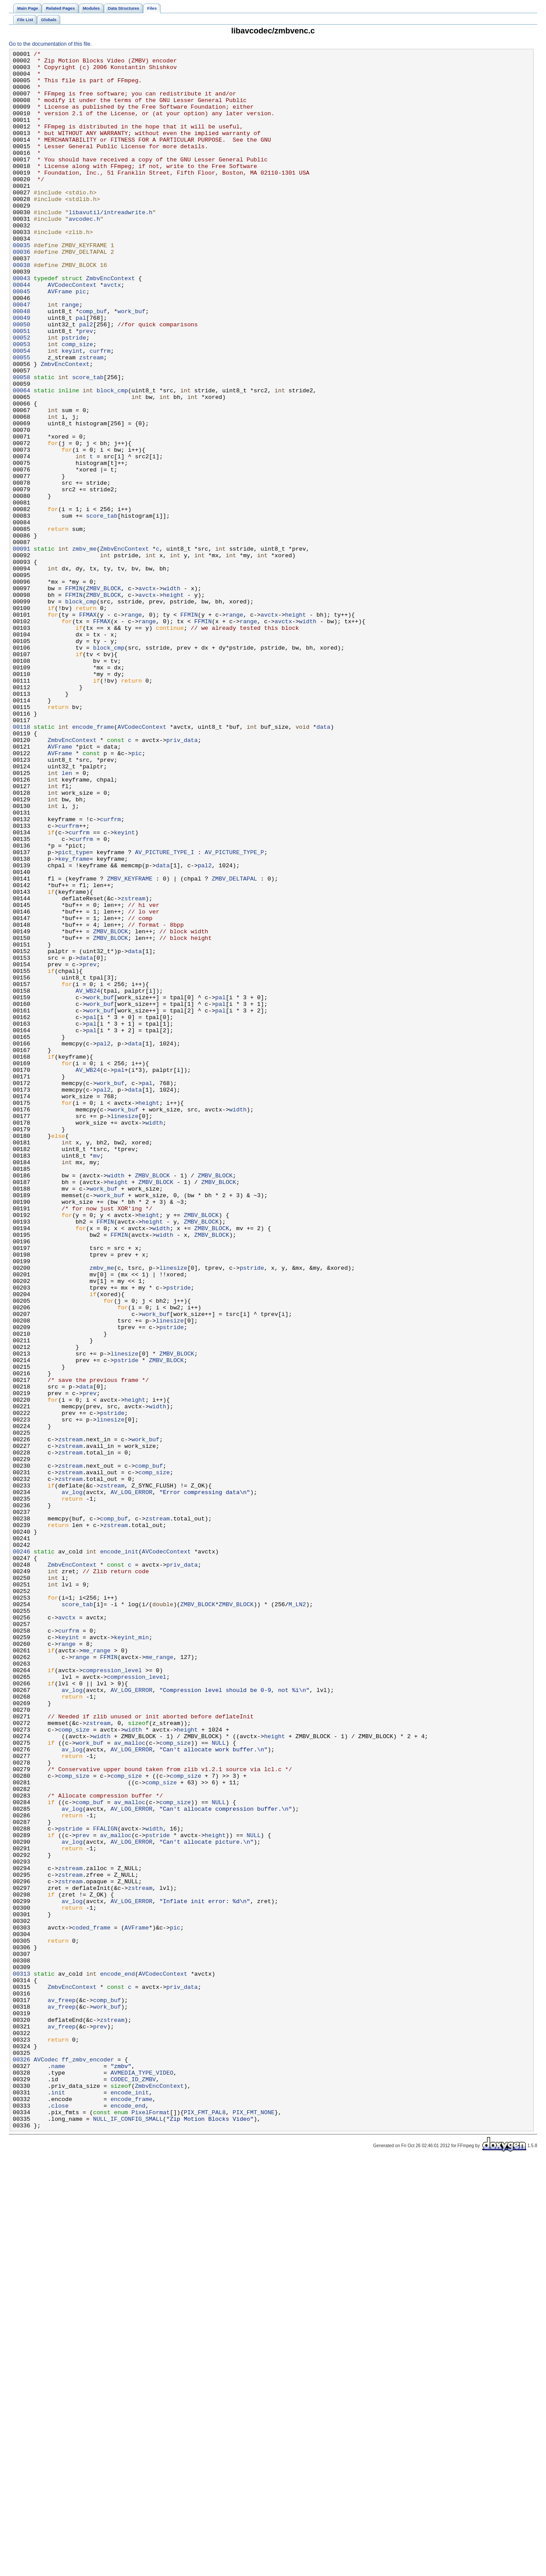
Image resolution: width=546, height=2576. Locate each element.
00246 (21, 1852)
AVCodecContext (72, 332)
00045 (21, 340)
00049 (21, 372)
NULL (219, 2082)
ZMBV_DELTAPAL (234, 1045)
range (70, 356)
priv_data (182, 878)
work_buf (131, 364)
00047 (21, 356)
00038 (21, 308)
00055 (21, 419)
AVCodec (46, 2462)
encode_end (117, 2359)
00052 (21, 395)
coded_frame (91, 2303)
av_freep (61, 2390)
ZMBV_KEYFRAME (129, 1045)
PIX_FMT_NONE (254, 2525)
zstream (91, 419)
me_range (96, 1971)
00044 (21, 332)
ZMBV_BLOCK (103, 696)
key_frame (73, 1021)
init (58, 2501)
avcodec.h (84, 253)
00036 (21, 292)
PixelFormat (151, 2525)
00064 (21, 459)
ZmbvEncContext (110, 324)
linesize (124, 1330)
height (173, 704)
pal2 (86, 380)
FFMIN (74, 696)
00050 (21, 380)
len (67, 918)
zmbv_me (84, 649)
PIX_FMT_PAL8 (205, 2525)
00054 (21, 411)
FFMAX (88, 728)
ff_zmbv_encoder (88, 2462)
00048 (21, 364)
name (58, 2470)
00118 (21, 862)
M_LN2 (297, 1915)
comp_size (77, 403)
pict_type (73, 1013)
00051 (21, 387)
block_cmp (112, 459)
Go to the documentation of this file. (50, 44)
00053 (21, 403)
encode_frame (93, 862)
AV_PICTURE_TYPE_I (164, 1013)
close (60, 2517)
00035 (21, 285)
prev (86, 387)
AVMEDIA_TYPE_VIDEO (141, 2477)
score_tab (87, 443)
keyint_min (131, 1955)
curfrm (100, 411)
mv (96, 1377)
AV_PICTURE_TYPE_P (234, 1013)
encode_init (119, 1852)
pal (81, 372)
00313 (21, 2359)
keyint (72, 411)
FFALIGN (105, 2185)
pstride (74, 395)
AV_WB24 (88, 1179)
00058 (21, 443)
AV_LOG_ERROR (131, 1781)
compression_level (112, 1995)
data (323, 862)
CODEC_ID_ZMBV (133, 2485)
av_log (72, 1781)
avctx (112, 332)
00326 (21, 2462)
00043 (21, 324)
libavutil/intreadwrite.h (110, 245)
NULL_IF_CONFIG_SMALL (128, 2533)
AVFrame (60, 340)
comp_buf (93, 364)
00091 (21, 649)
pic (81, 340)
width (171, 696)
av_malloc (129, 2082)
